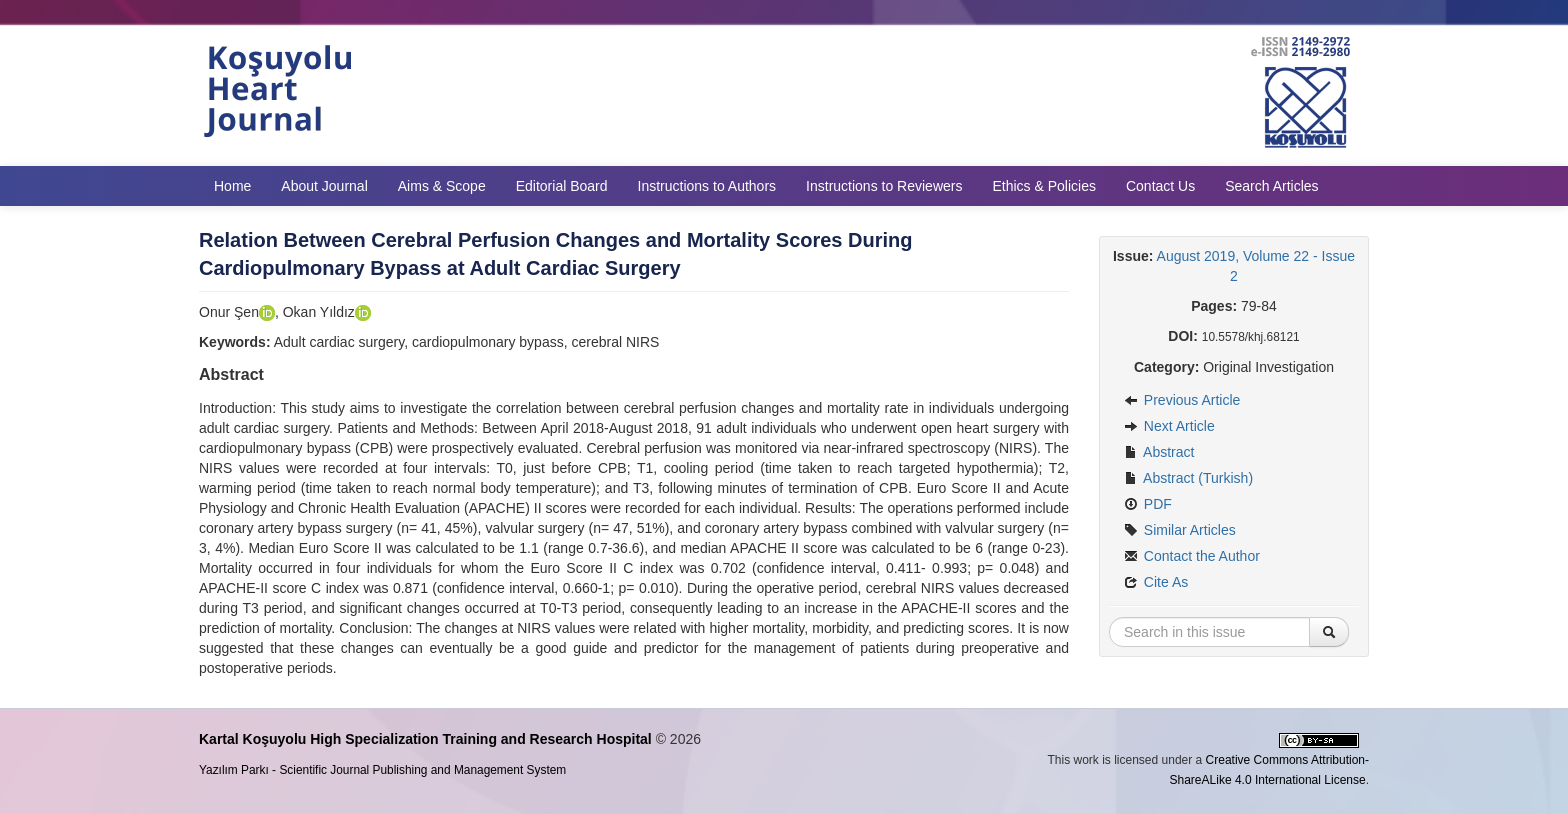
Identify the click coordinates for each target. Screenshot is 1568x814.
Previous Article (1182, 400)
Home (232, 186)
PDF (1148, 504)
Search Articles (1271, 186)
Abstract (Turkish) (1188, 478)
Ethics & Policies (1043, 186)
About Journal (324, 186)
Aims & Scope (442, 186)
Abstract (1159, 452)
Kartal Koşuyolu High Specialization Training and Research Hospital (425, 739)
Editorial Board (562, 186)
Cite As (1156, 582)
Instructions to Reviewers (884, 186)
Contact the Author (1192, 556)
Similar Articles (1180, 530)
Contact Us (1160, 186)
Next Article (1169, 426)
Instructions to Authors (707, 186)
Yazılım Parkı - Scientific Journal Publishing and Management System (382, 770)
